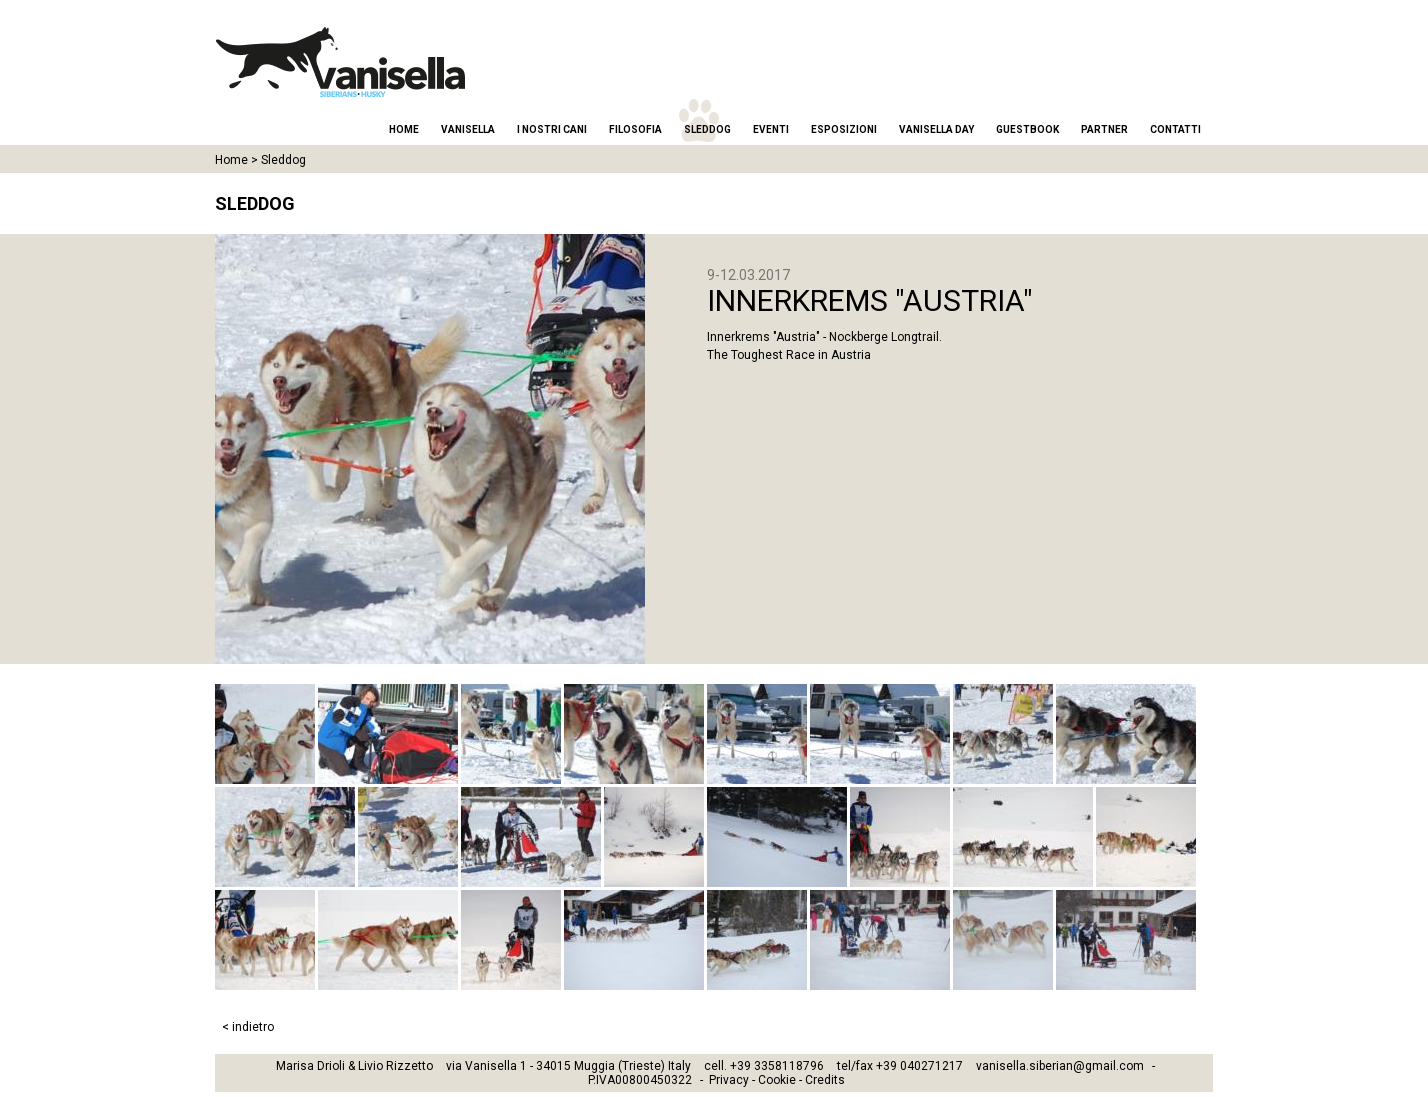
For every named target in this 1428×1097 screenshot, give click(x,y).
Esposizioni (844, 129)
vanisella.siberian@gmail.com (1060, 1066)
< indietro (248, 1027)
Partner (1104, 129)
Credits (825, 1080)
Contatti (1175, 129)
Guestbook (1027, 129)
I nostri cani (552, 129)
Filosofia (635, 129)
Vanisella (468, 129)
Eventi (771, 129)
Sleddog (707, 129)
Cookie (777, 1080)
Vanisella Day (936, 129)
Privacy (729, 1080)
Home (404, 129)
